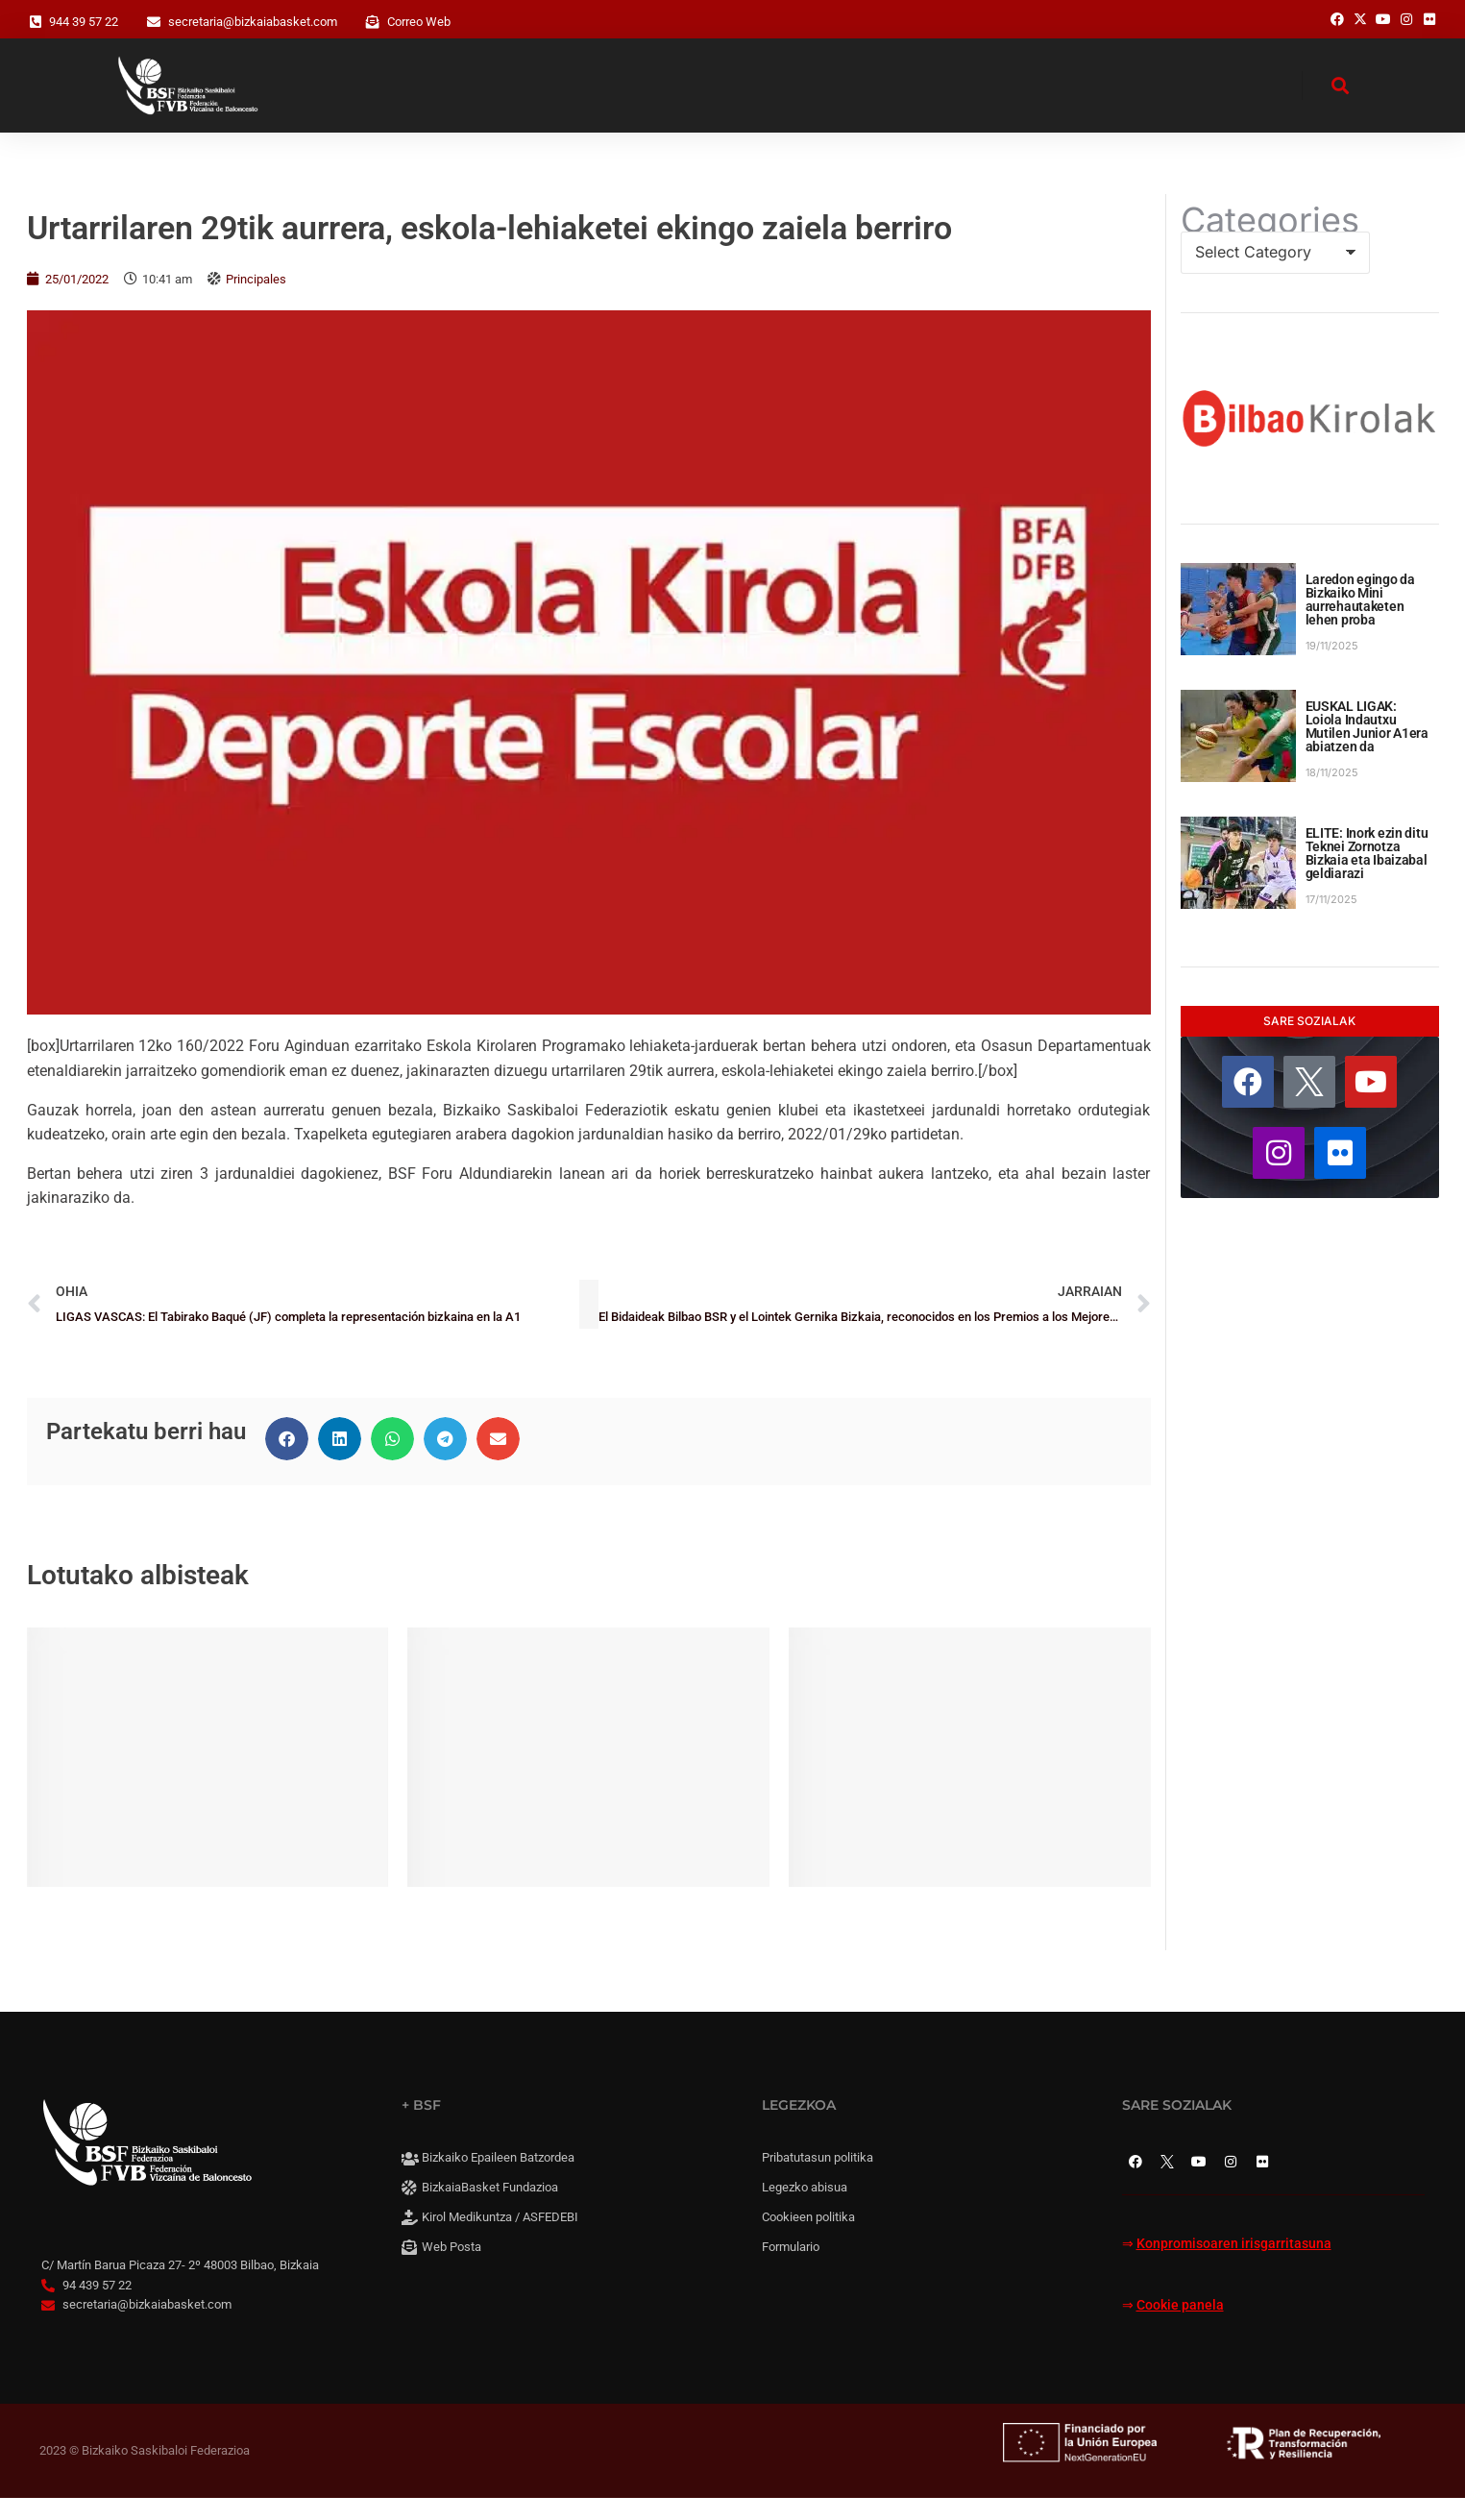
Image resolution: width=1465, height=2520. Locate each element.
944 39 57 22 (83, 21)
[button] (286, 1459)
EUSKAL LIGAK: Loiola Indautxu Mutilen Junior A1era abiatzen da (1367, 747)
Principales (256, 300)
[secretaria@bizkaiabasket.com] (153, 22)
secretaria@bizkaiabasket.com (252, 21)
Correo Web (419, 21)
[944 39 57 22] (35, 22)
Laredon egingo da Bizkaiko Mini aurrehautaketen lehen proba (1360, 620)
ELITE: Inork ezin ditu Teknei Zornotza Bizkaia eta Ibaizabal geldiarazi (1367, 874)
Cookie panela (1180, 2326)
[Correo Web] (372, 22)
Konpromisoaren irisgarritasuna (1233, 2265)
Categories (1270, 241)
